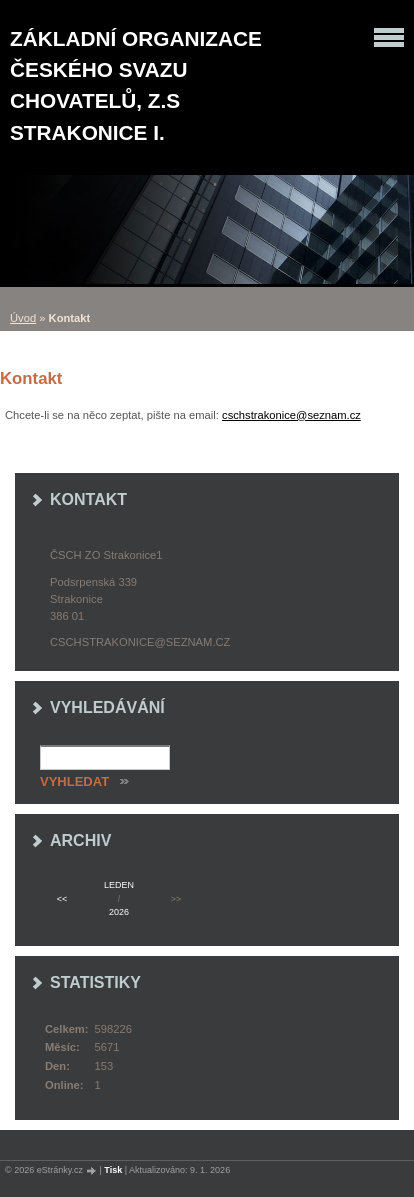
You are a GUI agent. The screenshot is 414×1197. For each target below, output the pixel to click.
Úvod (23, 318)
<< (62, 899)
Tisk (113, 1170)
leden (119, 885)
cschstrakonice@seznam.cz (291, 415)
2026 (119, 912)
